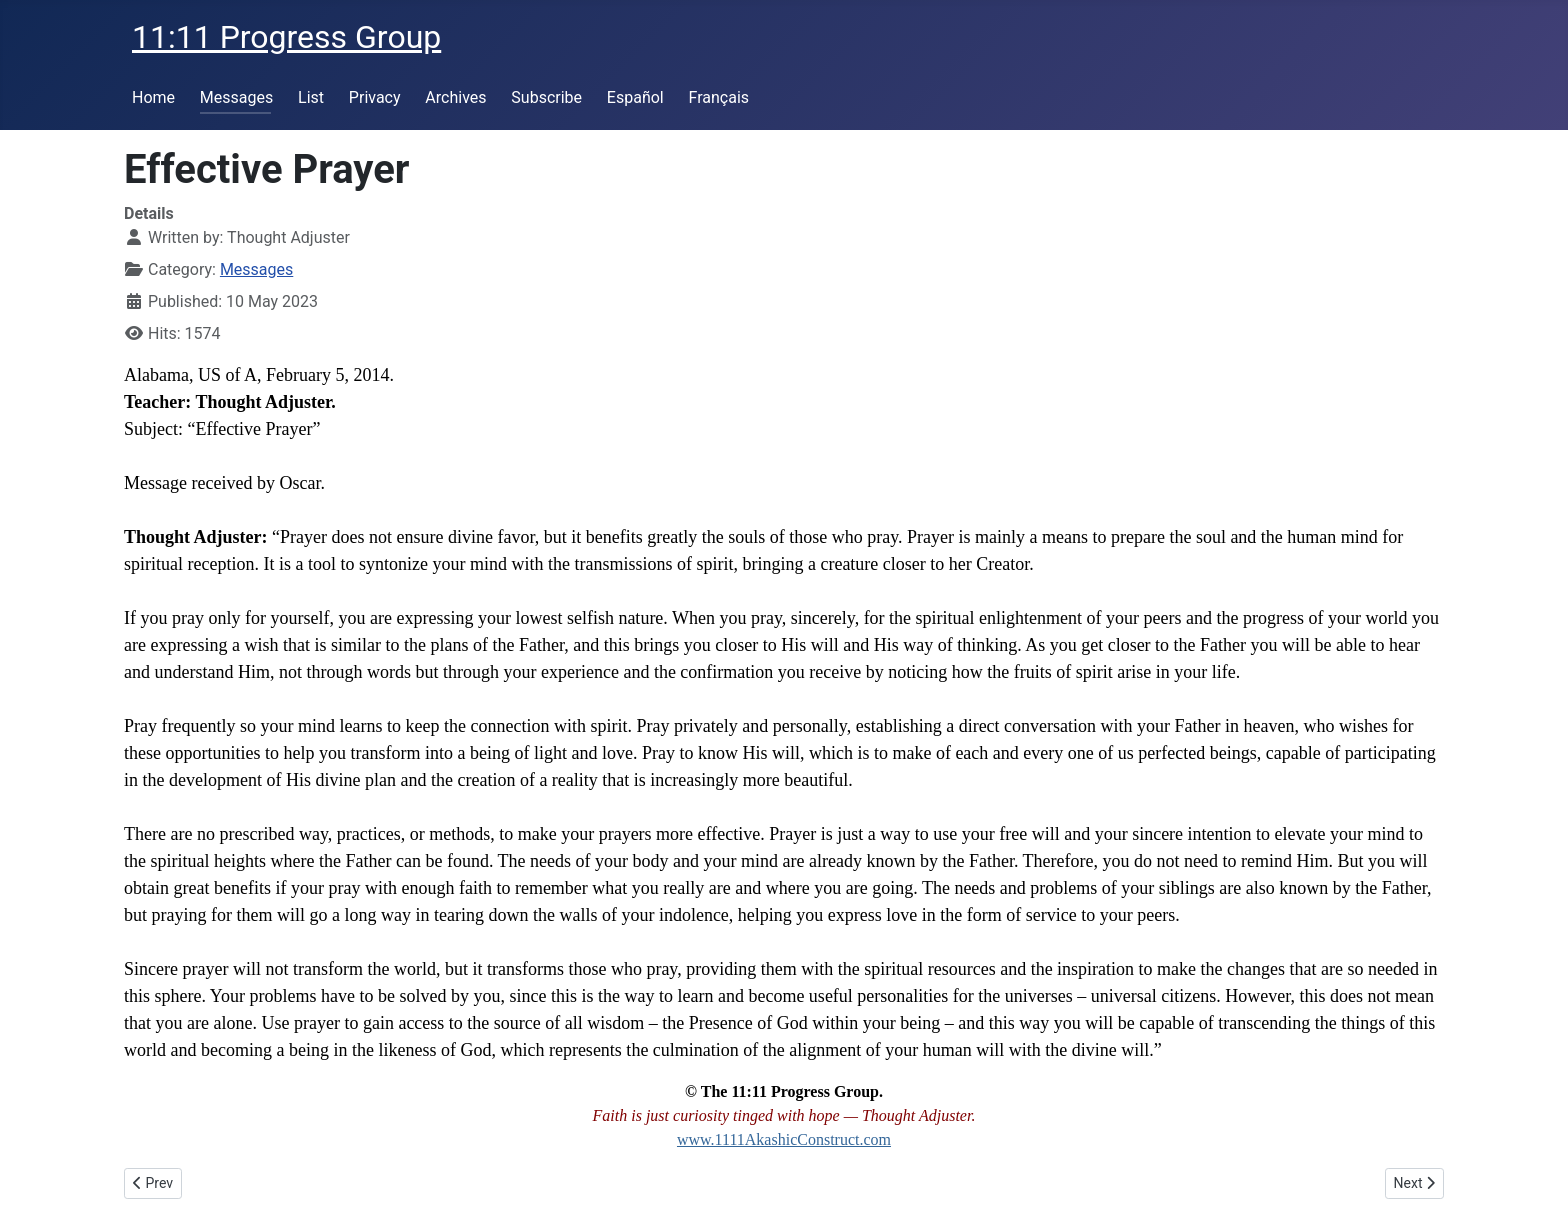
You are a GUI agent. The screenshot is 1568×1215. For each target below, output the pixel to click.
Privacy (375, 97)
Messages (236, 97)
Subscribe (546, 97)
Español (635, 97)
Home (153, 97)
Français (719, 97)
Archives (455, 97)
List (311, 97)
